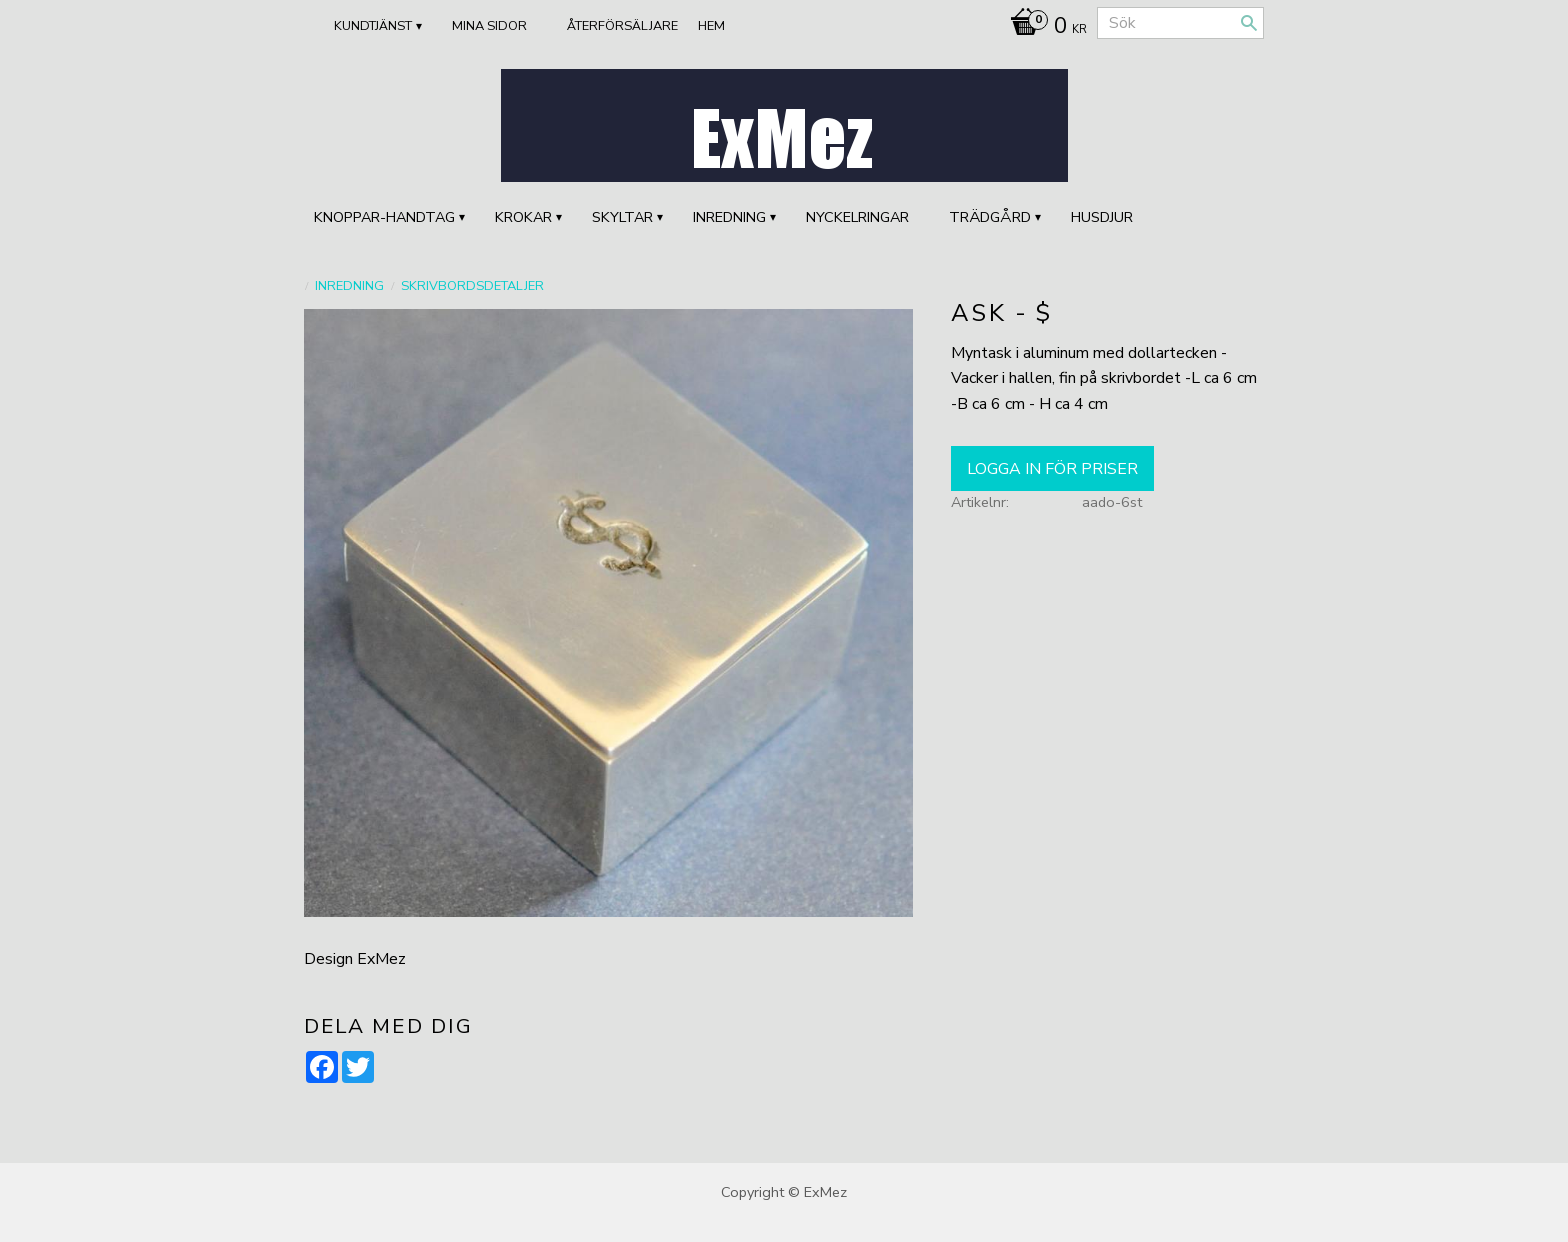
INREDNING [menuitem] (729, 217)
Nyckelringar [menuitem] (857, 217)
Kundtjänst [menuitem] (373, 26)
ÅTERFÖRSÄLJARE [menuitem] (622, 26)
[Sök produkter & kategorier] (1180, 23)
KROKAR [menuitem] (523, 217)
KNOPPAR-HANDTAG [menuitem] (384, 217)
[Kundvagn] (1043, 28)
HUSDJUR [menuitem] (1102, 217)
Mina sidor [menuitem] (489, 26)
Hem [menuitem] (711, 26)
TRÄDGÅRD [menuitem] (990, 217)
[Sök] (1249, 23)
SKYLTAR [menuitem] (622, 217)
